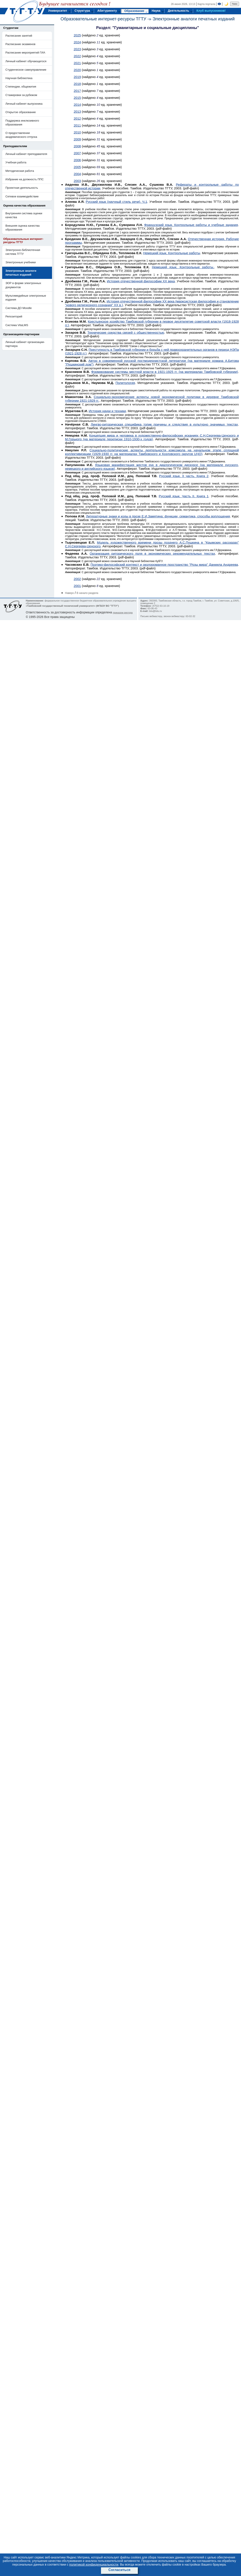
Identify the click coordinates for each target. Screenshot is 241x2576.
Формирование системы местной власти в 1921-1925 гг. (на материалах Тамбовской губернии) (164, 372)
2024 (77, 42)
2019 (77, 77)
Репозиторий (13, 316)
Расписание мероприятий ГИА (25, 52)
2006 (77, 160)
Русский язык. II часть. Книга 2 (183, 476)
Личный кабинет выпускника (23, 103)
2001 (77, 586)
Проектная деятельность (21, 187)
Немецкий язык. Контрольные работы (171, 253)
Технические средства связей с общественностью (125, 332)
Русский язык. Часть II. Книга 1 (183, 496)
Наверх (69, 593)
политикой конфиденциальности (93, 2564)
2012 (77, 118)
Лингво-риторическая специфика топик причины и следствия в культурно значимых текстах (164, 424)
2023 (77, 49)
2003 (77, 181)
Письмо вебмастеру (151, 616)
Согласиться (119, 2570)
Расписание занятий (18, 35)
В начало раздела (87, 593)
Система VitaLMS (16, 325)
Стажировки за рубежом (21, 95)
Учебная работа (15, 162)
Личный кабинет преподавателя (26, 154)
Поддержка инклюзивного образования (22, 122)
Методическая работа (19, 170)
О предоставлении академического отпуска (21, 134)
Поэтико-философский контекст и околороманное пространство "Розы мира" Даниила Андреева (164, 564)
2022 (77, 56)
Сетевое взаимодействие (22, 196)
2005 (77, 167)
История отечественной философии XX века (141, 281)
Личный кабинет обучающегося (25, 61)
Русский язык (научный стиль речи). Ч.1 (116, 201)
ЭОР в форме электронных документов (23, 285)
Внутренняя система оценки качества (23, 215)
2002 (77, 579)
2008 (77, 146)
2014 (77, 104)
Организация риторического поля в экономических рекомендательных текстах (152, 553)
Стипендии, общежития (20, 86)
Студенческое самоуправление (25, 69)
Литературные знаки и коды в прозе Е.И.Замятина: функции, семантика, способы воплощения (158, 516)
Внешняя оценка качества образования (22, 227)
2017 (77, 91)
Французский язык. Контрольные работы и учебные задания (191, 225)
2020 (77, 70)
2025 (77, 35)
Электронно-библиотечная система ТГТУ (22, 251)
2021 (77, 63)
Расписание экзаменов (20, 44)
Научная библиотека (18, 78)
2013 (77, 111)
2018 (77, 84)
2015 (77, 97)
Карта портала (206, 4)
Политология (125, 383)
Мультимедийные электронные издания (25, 297)
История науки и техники (107, 411)
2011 (77, 125)
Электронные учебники (20, 262)
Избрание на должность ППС (24, 179)
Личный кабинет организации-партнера (25, 344)
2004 (77, 174)
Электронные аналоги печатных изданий (194, 18)
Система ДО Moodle (18, 308)
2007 (77, 153)
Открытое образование (20, 112)
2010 (77, 132)
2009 (77, 139)
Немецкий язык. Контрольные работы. (183, 267)
